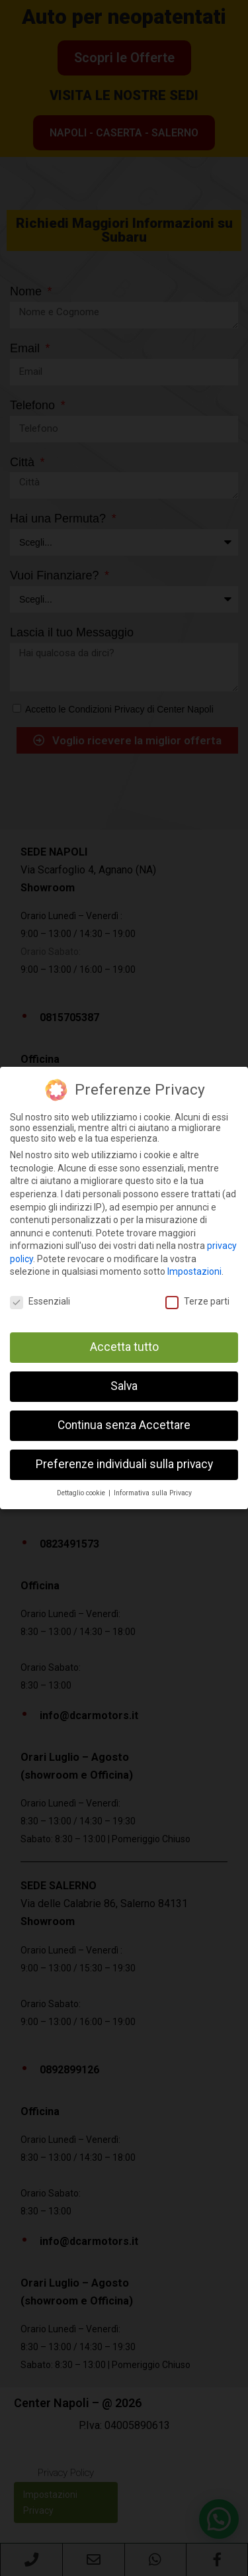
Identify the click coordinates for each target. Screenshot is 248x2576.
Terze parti (197, 1301)
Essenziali (40, 1301)
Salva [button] (124, 1386)
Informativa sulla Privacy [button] (153, 1493)
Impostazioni (194, 1271)
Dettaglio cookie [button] (82, 1493)
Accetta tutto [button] (124, 1347)
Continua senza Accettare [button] (124, 1425)
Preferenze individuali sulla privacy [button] (124, 1464)
